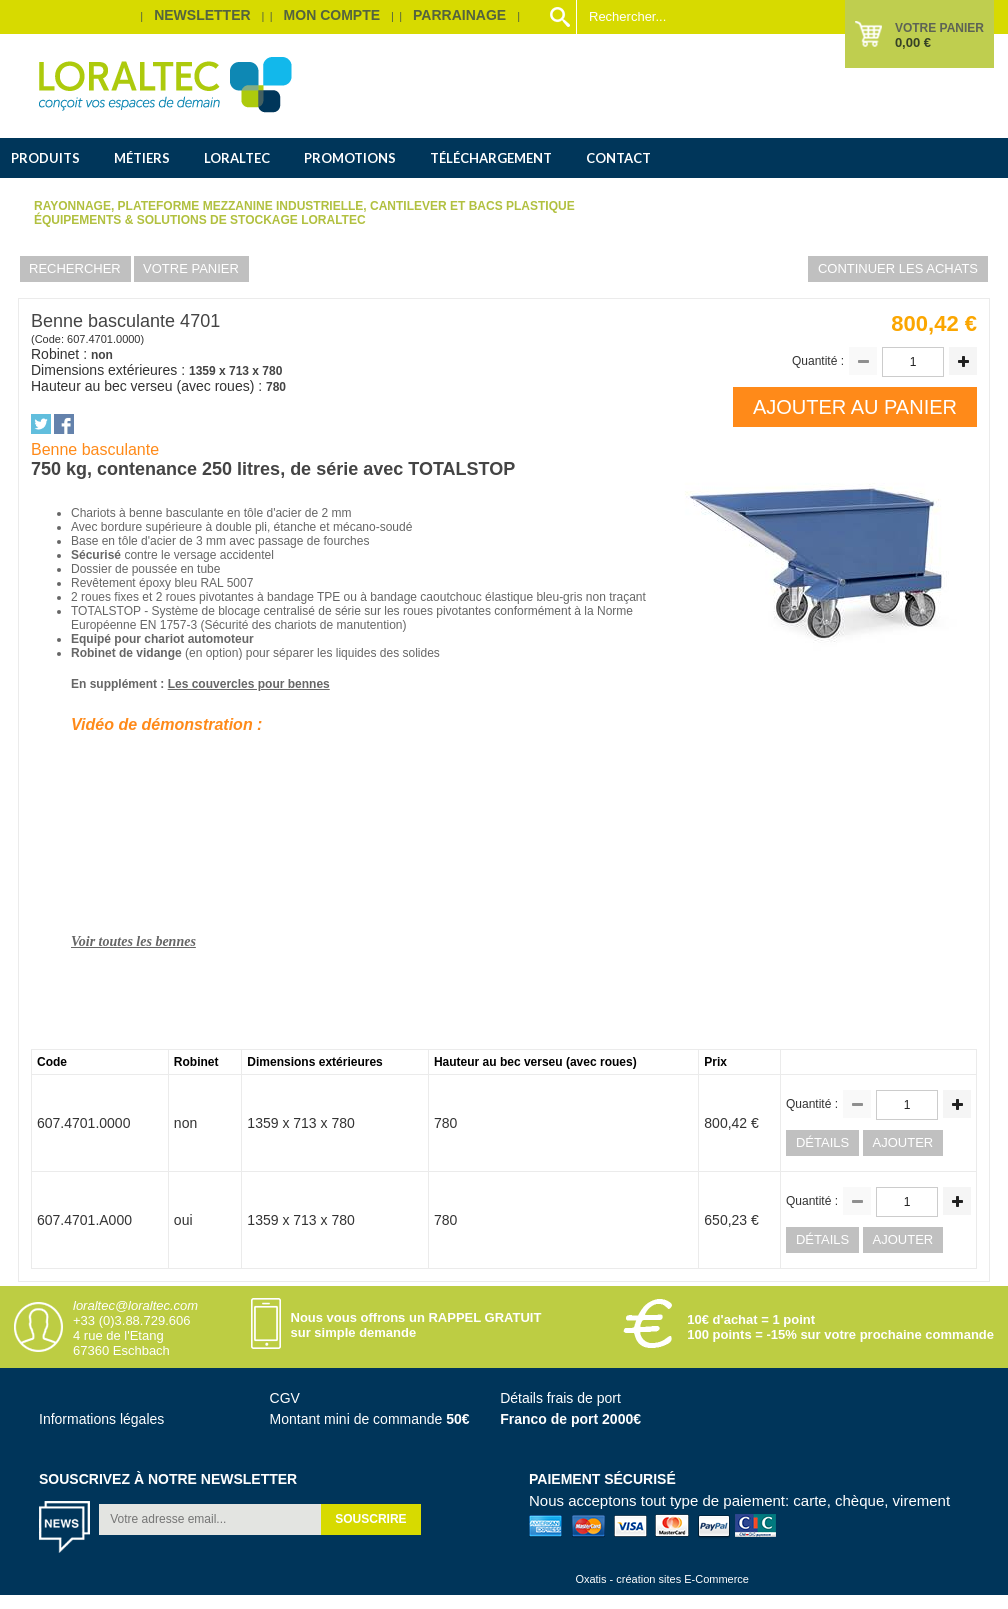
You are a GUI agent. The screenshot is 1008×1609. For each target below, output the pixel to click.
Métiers (142, 158)
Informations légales (101, 1419)
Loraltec (237, 158)
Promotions (350, 158)
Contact (618, 158)
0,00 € (913, 42)
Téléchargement (491, 158)
